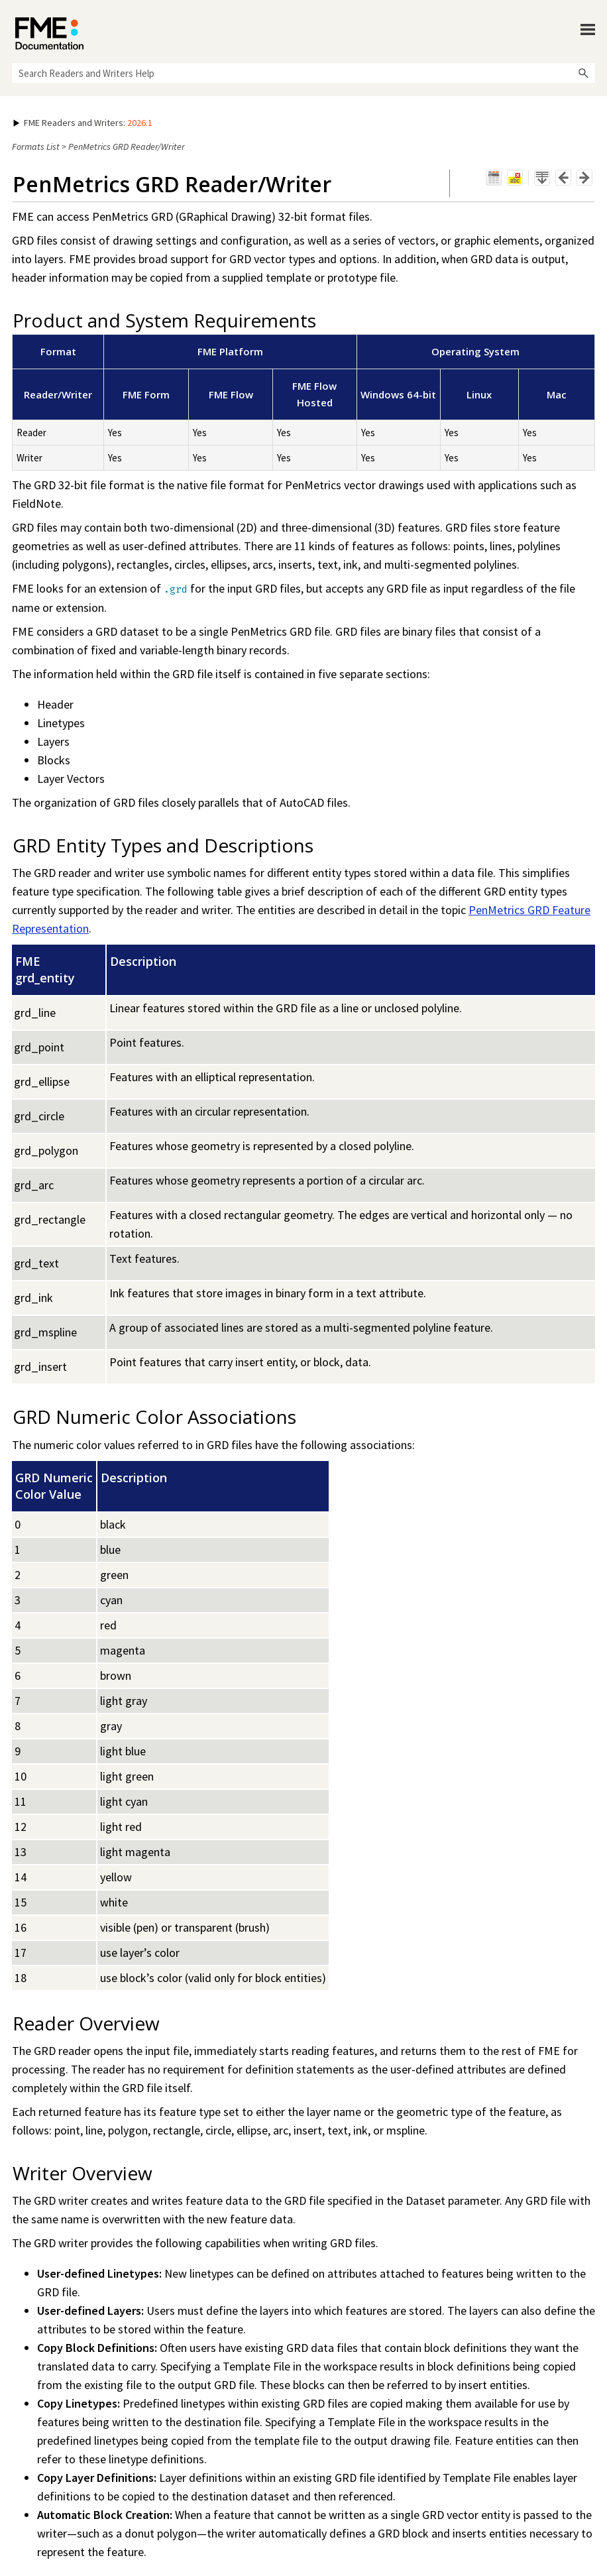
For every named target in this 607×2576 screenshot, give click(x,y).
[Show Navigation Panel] (588, 30)
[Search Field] (303, 73)
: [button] (82, 123)
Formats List (36, 146)
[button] (583, 73)
